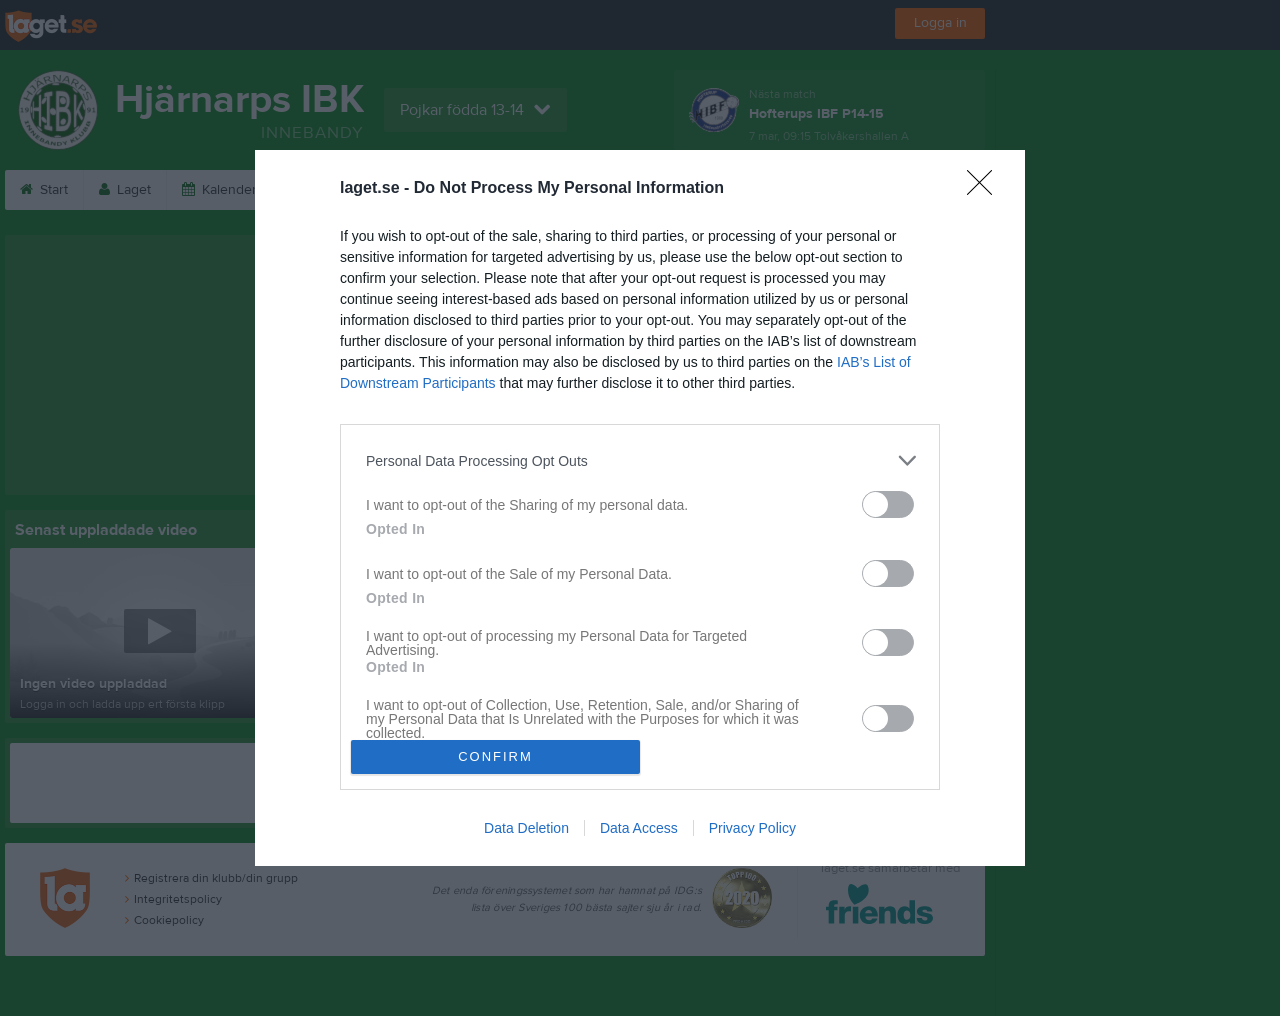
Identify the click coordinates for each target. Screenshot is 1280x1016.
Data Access (639, 828)
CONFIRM (495, 756)
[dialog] (640, 508)
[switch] (888, 504)
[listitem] (640, 460)
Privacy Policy (752, 828)
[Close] (986, 189)
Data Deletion (526, 828)
